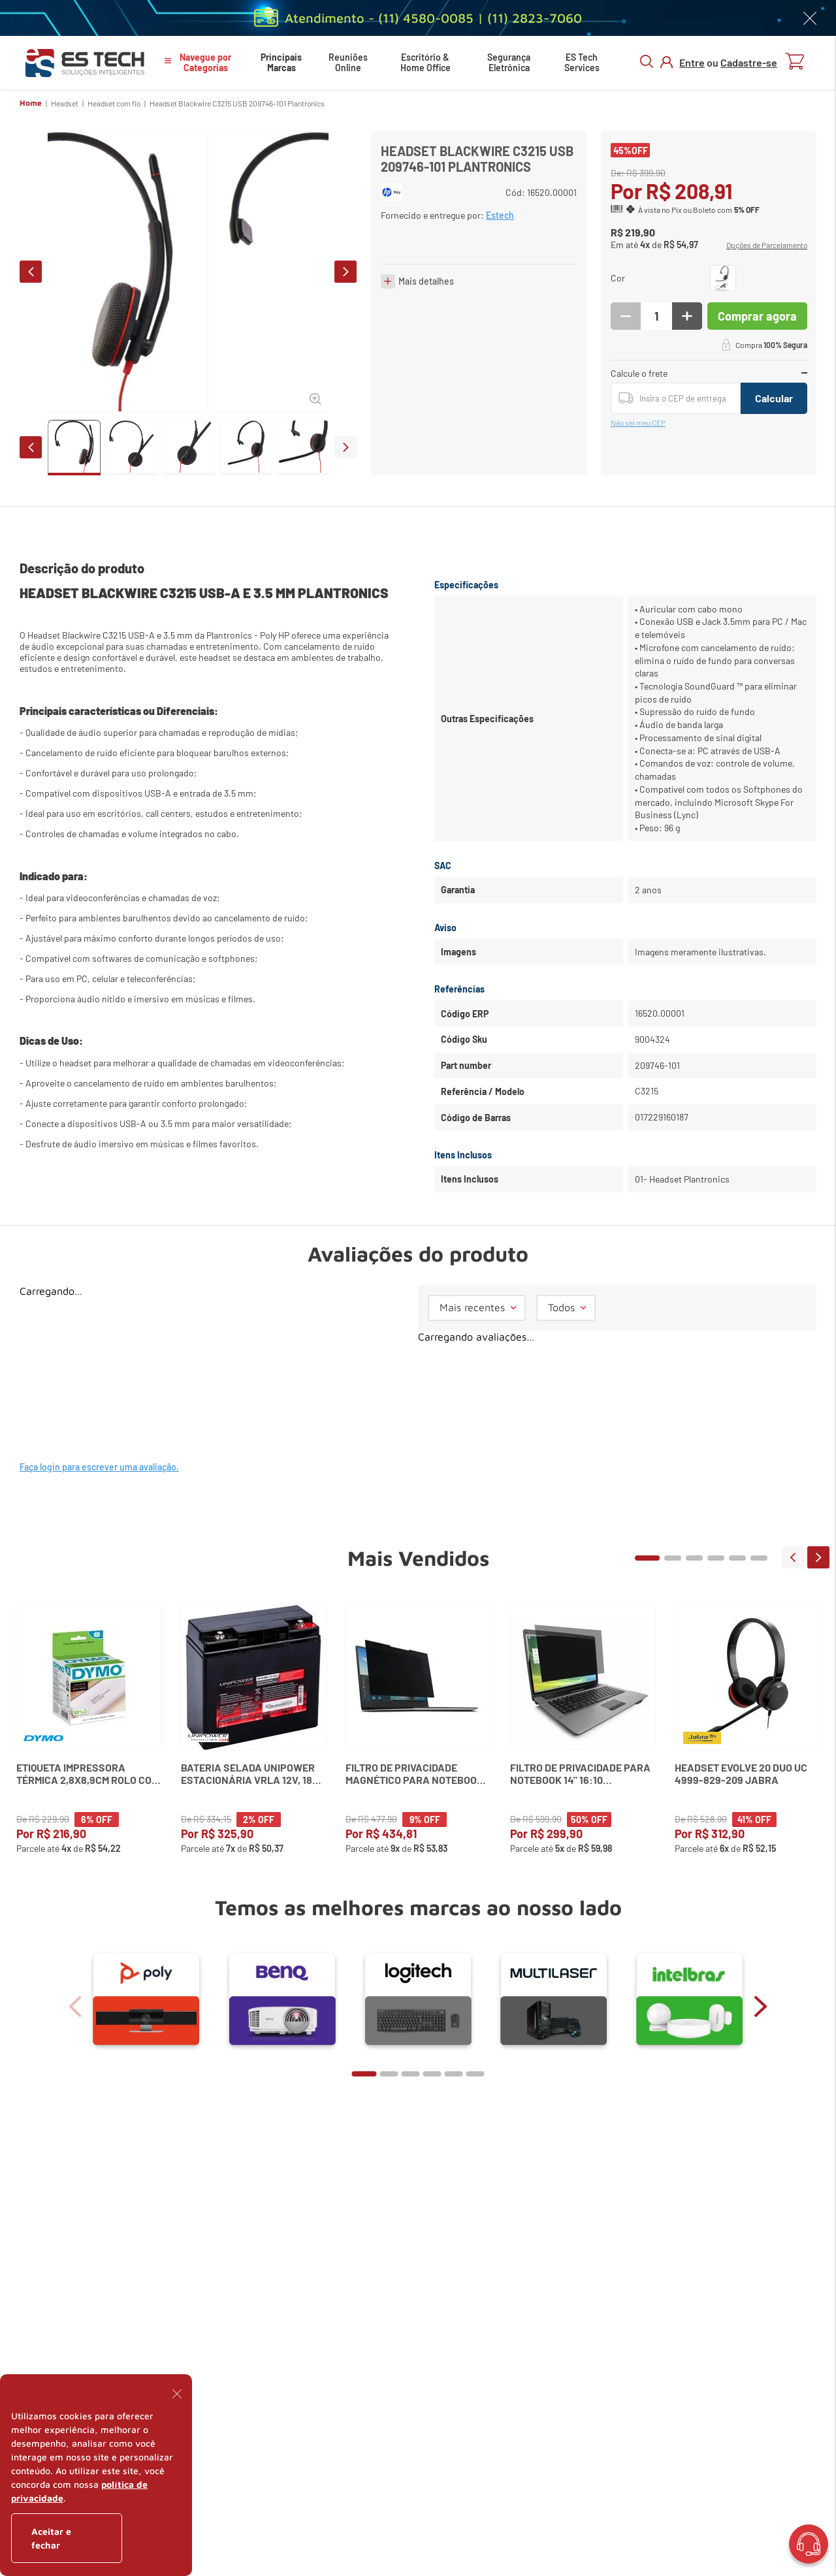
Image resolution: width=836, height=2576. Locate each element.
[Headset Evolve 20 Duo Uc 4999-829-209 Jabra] (747, 1744)
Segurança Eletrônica (508, 62)
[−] (626, 316)
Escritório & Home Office (425, 62)
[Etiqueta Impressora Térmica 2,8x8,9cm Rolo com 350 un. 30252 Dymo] (88, 1744)
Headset (64, 103)
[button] (766, 244)
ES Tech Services (582, 62)
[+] (687, 316)
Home (31, 103)
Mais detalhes (426, 281)
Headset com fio (114, 103)
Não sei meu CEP (638, 422)
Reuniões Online (348, 62)
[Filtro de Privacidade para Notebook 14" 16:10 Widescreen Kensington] (582, 1744)
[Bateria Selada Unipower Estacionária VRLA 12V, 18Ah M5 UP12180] (253, 1744)
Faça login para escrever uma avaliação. (99, 1466)
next (345, 272)
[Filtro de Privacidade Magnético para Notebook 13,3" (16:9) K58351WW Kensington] (418, 1744)
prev (31, 272)
